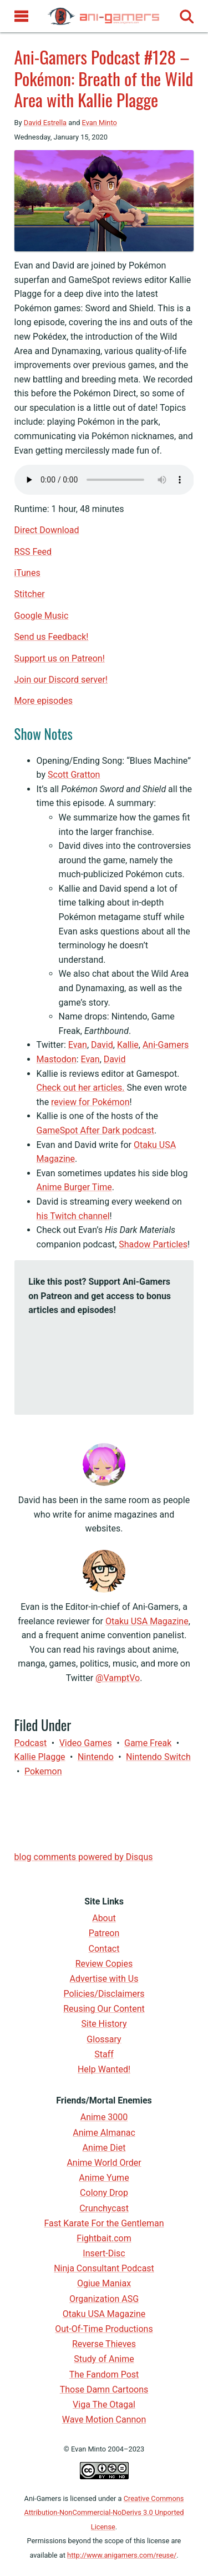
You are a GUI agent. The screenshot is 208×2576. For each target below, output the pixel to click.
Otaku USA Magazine (147, 1621)
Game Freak (147, 1743)
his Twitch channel (73, 1216)
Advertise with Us (104, 1978)
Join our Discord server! (61, 679)
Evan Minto (99, 122)
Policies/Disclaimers (103, 1993)
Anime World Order (104, 2162)
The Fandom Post (104, 2374)
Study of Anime (104, 2359)
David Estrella (45, 122)
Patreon (104, 1933)
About (104, 1918)
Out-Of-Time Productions (104, 2329)
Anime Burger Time (74, 1187)
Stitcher (29, 594)
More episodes (43, 700)
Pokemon (43, 1771)
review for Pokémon (90, 1102)
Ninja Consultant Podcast (104, 2268)
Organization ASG (104, 2299)
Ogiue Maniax (104, 2283)
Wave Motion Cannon (104, 2419)
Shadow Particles (153, 1244)
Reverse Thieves (104, 2344)
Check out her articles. (81, 1087)
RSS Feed (33, 551)
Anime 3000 (104, 2117)
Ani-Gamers (166, 1045)
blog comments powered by (83, 1857)
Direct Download (46, 530)
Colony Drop (104, 2192)
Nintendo (96, 1757)
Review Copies (104, 1963)
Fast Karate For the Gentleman (104, 2223)
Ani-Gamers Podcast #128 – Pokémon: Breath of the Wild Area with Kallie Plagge (104, 78)
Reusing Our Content (103, 2008)
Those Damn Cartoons (104, 2389)
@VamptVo (117, 1678)
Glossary (104, 2039)
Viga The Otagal (104, 2404)
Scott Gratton (74, 774)
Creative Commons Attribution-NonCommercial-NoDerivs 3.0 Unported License (104, 2512)
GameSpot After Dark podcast (95, 1130)
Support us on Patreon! (59, 658)
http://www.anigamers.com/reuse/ (121, 2555)
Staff (104, 2054)
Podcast (30, 1743)
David (102, 1045)
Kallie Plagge (39, 1757)
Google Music (41, 615)
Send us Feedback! (51, 636)
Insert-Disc (104, 2253)
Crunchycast (104, 2208)
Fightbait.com (104, 2238)
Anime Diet (104, 2147)
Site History (104, 2023)
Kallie (128, 1045)
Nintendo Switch (158, 1757)
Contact (104, 1948)
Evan (77, 1045)
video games (85, 1743)
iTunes (27, 573)
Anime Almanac (104, 2132)
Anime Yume (104, 2177)
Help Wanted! (104, 2069)
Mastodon (57, 1059)
